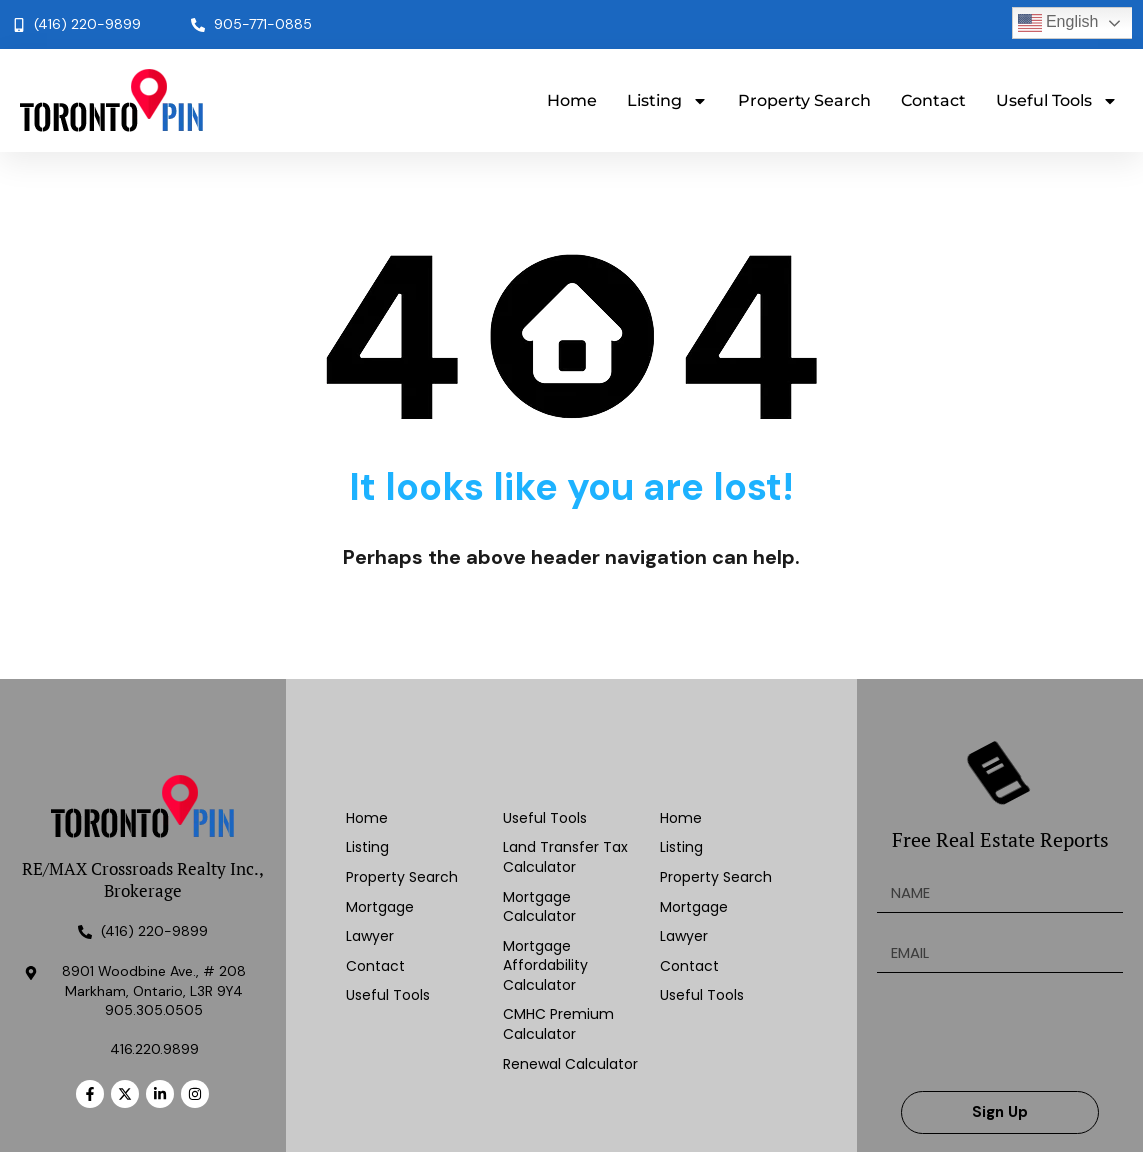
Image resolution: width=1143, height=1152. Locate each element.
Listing (667, 101)
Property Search (804, 100)
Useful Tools (1057, 101)
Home (572, 100)
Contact (933, 100)
